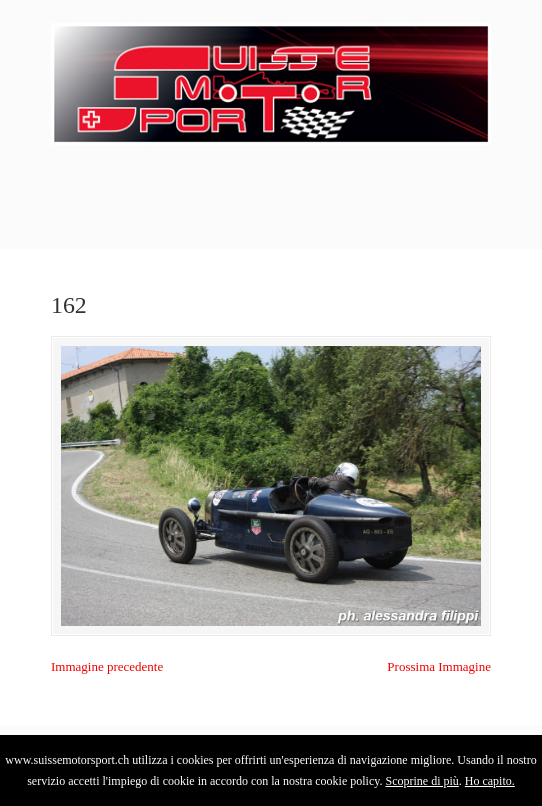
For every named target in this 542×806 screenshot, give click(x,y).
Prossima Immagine (439, 666)
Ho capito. (490, 781)
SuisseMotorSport (271, 81)
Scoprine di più (421, 781)
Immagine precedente (107, 666)
